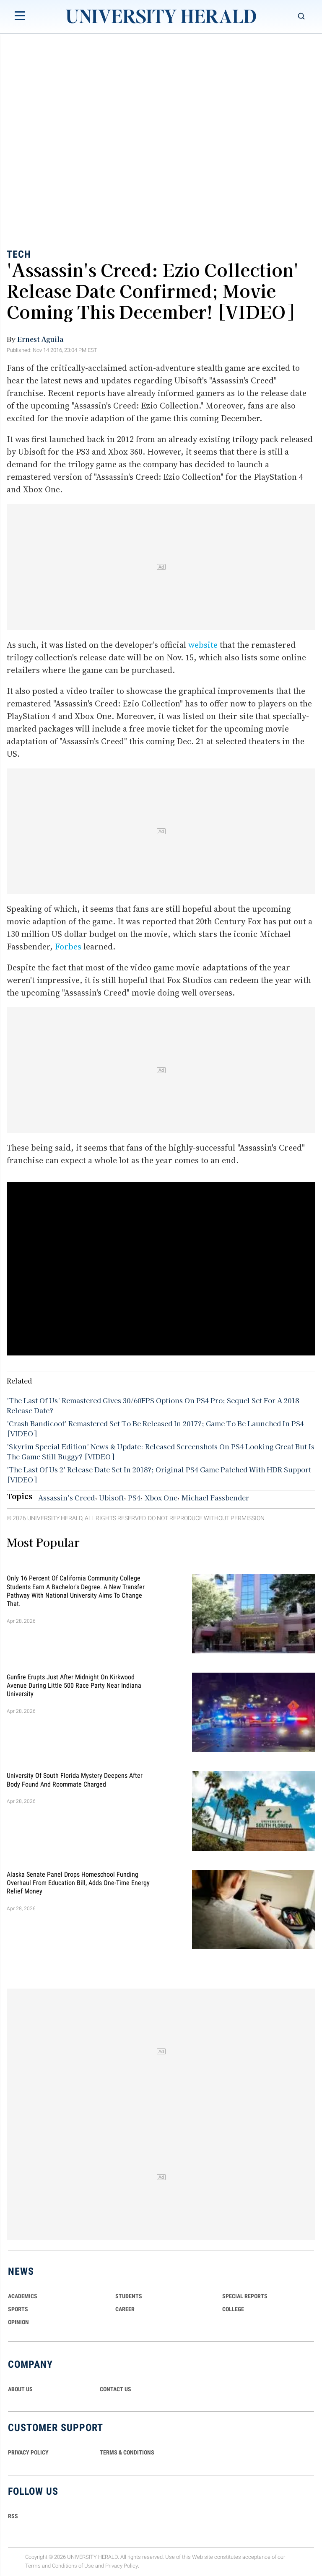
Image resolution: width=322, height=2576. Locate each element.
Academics (22, 2296)
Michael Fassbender (215, 1497)
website (203, 645)
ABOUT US (20, 2389)
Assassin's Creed (66, 1497)
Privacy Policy (121, 2566)
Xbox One (161, 1497)
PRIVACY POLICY (28, 2452)
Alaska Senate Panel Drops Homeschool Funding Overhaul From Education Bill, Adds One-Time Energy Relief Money (78, 1882)
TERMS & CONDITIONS (127, 2452)
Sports (18, 2309)
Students (128, 2296)
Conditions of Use (73, 2566)
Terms (33, 2566)
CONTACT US (115, 2389)
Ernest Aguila (40, 339)
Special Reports (244, 2296)
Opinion (18, 2322)
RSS (13, 2516)
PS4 (134, 1497)
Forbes (68, 946)
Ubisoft (111, 1497)
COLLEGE (233, 2309)
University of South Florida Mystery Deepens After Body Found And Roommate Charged (75, 1780)
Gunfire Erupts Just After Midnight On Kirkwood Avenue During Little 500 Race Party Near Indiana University (74, 1685)
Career (125, 2309)
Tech (19, 254)
